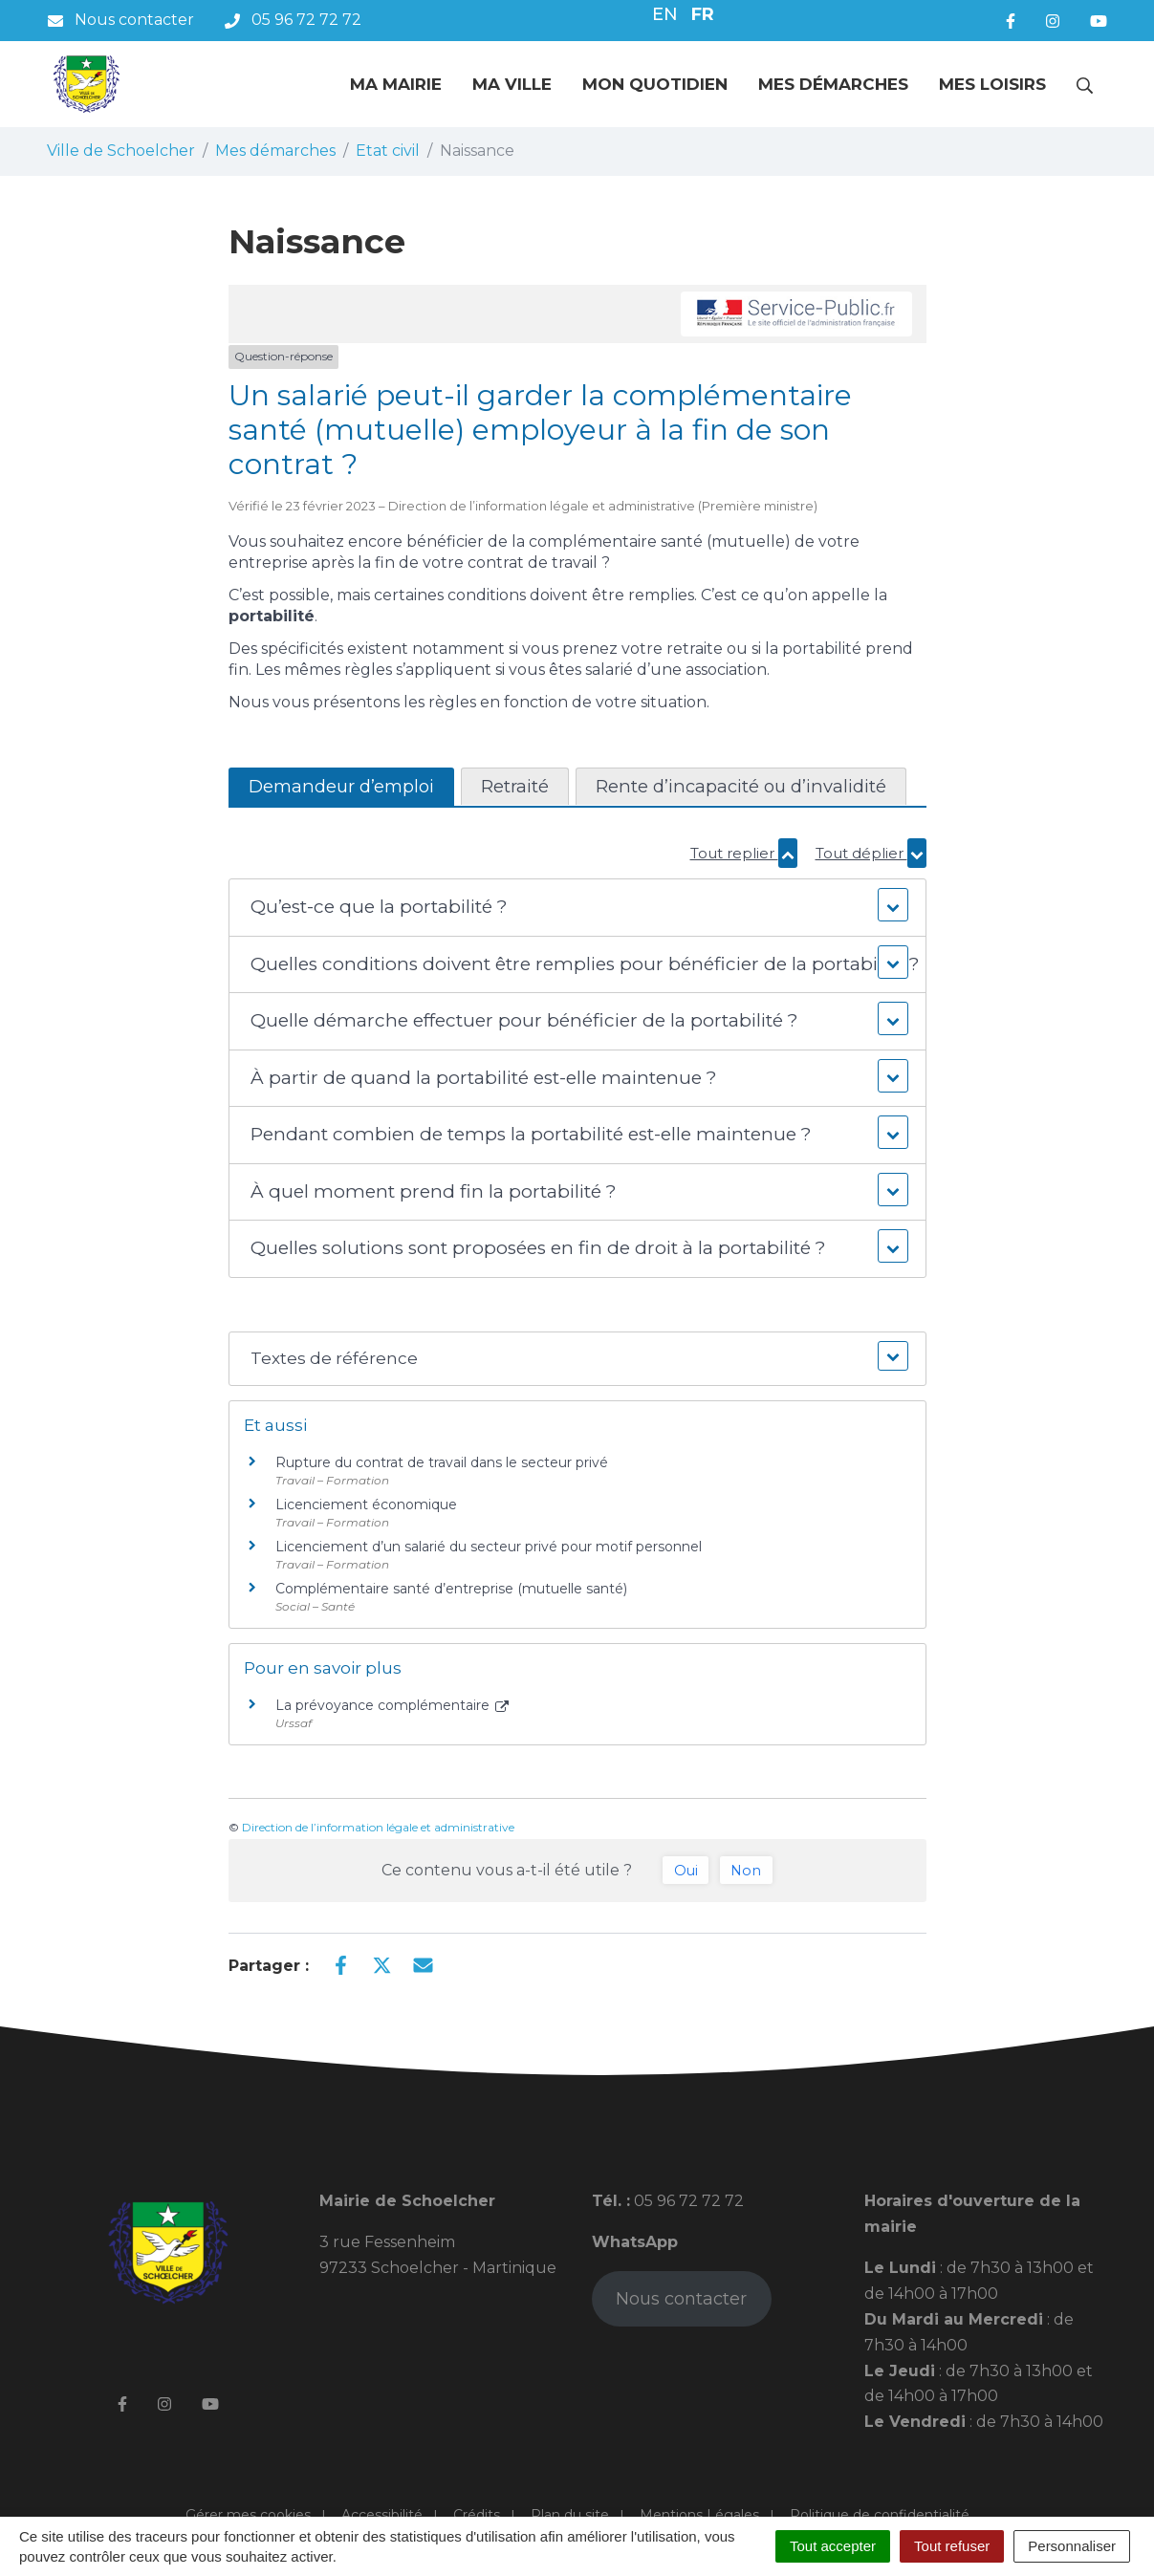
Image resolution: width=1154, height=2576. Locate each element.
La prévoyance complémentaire (392, 1705)
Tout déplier (871, 853)
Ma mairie (396, 84)
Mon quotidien (655, 84)
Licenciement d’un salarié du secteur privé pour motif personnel (488, 1546)
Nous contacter (681, 2298)
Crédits (476, 2514)
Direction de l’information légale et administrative (378, 1827)
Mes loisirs (992, 84)
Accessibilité (382, 2514)
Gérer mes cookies (248, 2514)
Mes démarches (833, 84)
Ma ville (512, 84)
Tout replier (743, 853)
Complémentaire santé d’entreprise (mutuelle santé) (451, 1588)
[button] (577, 907)
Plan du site (570, 2514)
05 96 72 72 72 (687, 2201)
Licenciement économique (366, 1504)
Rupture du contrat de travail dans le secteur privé (441, 1462)
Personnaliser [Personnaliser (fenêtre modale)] (1072, 2546)
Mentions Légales (699, 2514)
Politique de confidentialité (879, 2514)
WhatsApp (635, 2242)
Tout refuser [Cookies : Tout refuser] (952, 2546)
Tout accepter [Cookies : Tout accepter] (833, 2546)
